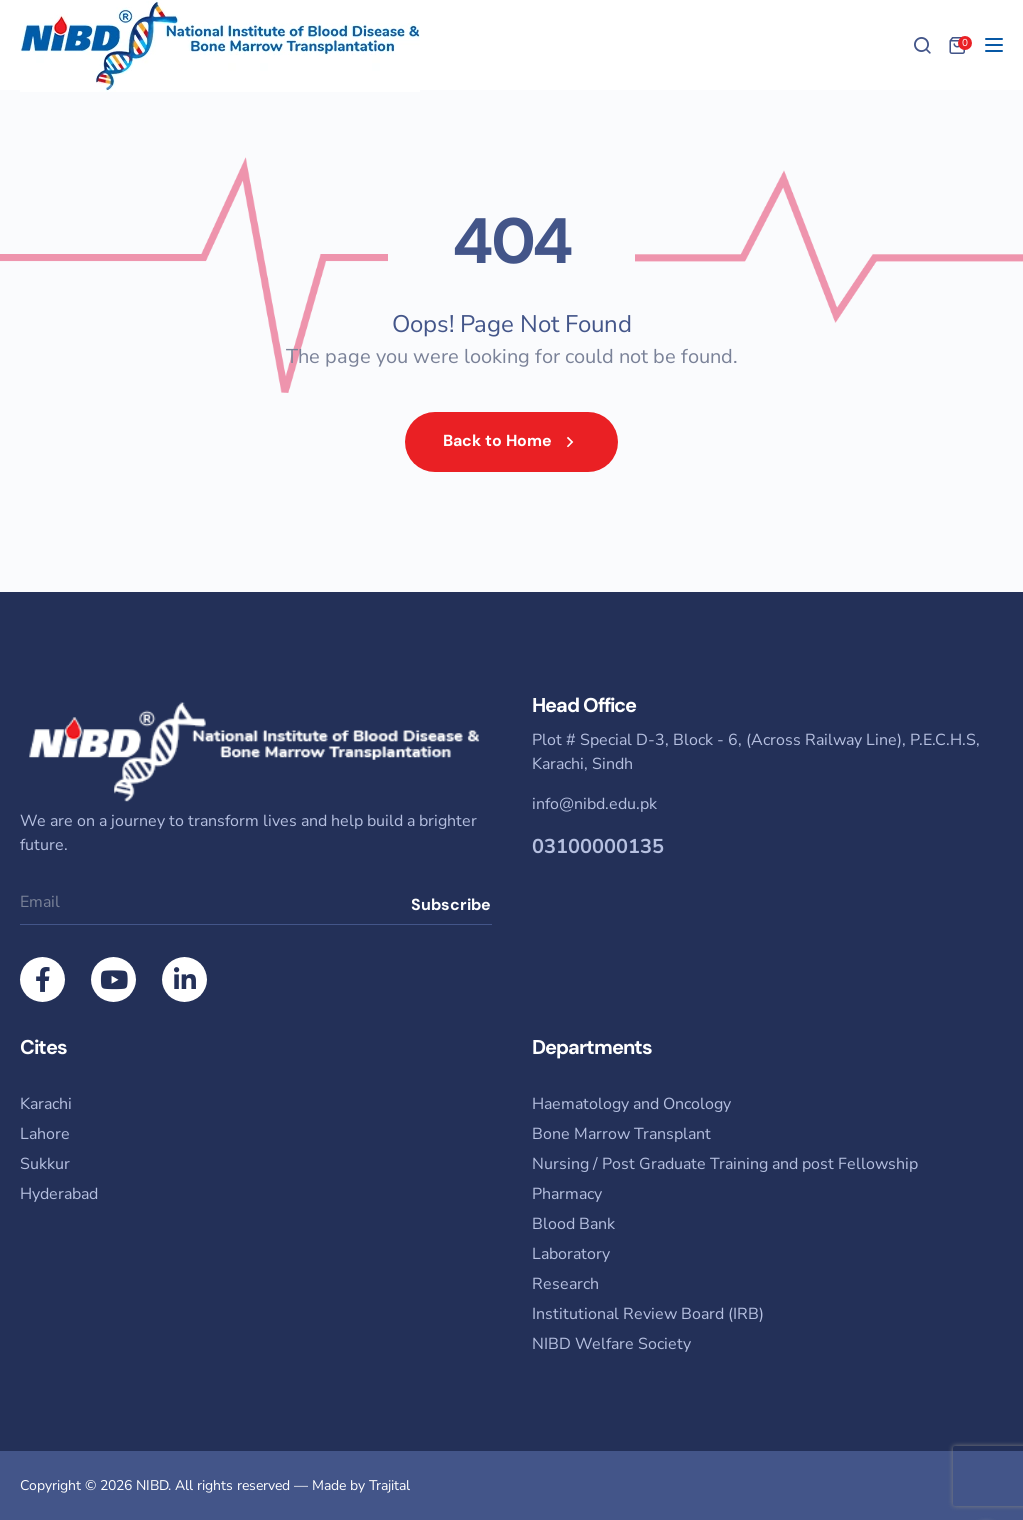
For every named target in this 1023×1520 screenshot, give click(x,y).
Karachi (46, 1104)
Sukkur (45, 1164)
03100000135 (598, 846)
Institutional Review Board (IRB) (648, 1314)
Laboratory (571, 1254)
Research (565, 1284)
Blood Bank (573, 1224)
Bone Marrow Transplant (621, 1134)
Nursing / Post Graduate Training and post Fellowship (725, 1164)
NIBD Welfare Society (611, 1344)
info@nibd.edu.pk (594, 804)
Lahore (45, 1134)
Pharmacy (567, 1194)
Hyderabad (59, 1194)
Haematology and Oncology (631, 1104)
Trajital (389, 1485)
